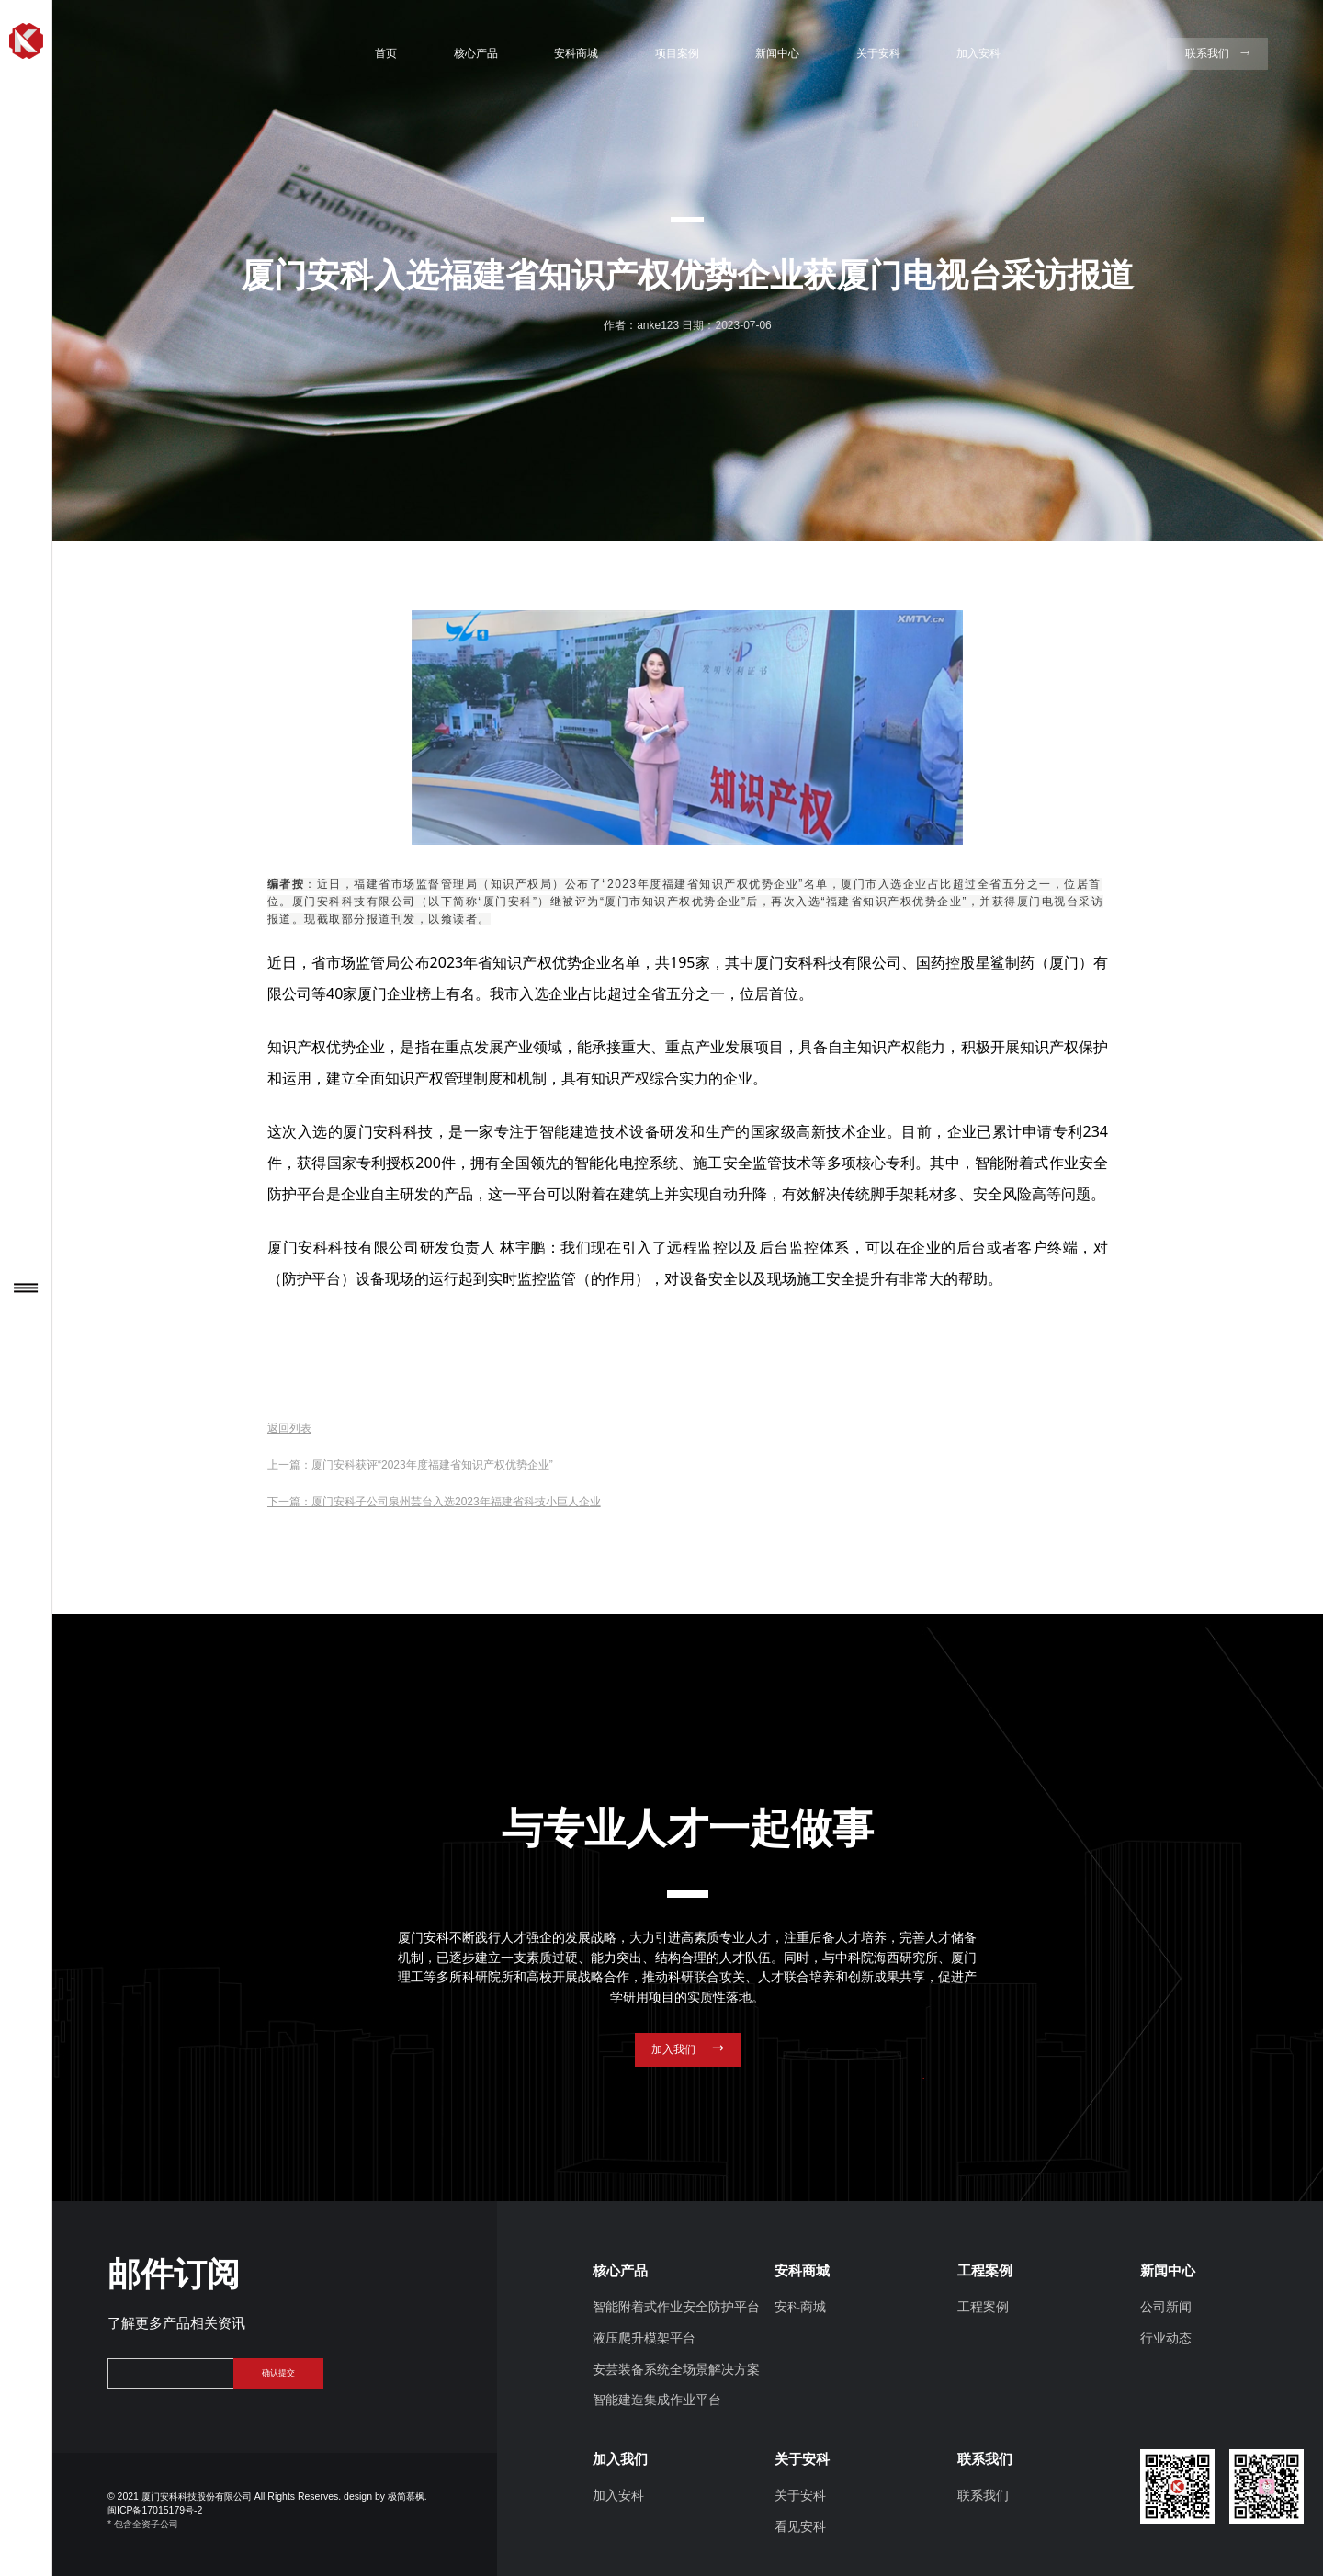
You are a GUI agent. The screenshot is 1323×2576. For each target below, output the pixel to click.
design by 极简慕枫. (385, 2496)
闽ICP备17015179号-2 (154, 2510)
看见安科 (800, 2527)
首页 (386, 53)
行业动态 (1166, 2338)
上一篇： (410, 1464)
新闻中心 (777, 53)
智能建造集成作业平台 (657, 2400)
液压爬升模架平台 (644, 2338)
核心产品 (476, 53)
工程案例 (983, 2307)
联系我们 (983, 2495)
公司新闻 (1166, 2307)
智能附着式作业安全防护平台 (676, 2307)
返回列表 (289, 1428)
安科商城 (576, 53)
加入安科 (978, 53)
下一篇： (434, 1501)
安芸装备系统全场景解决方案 (676, 2370)
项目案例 (677, 53)
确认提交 (278, 2372)
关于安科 (878, 53)
